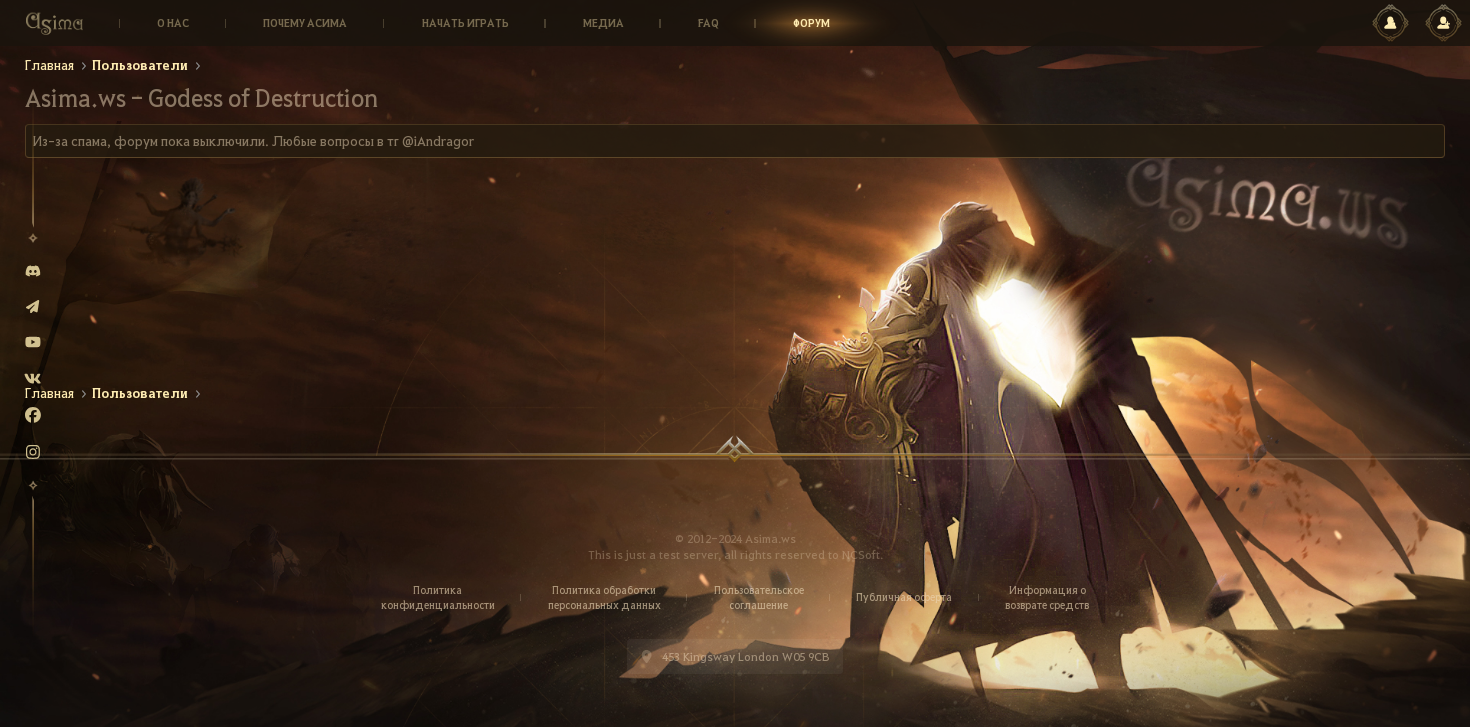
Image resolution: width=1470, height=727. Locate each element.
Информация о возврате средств (1047, 597)
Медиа (603, 23)
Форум (811, 23)
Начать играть (465, 23)
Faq (708, 23)
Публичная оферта (904, 597)
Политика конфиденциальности (438, 597)
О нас (173, 23)
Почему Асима (305, 23)
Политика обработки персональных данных (604, 597)
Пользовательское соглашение (759, 597)
